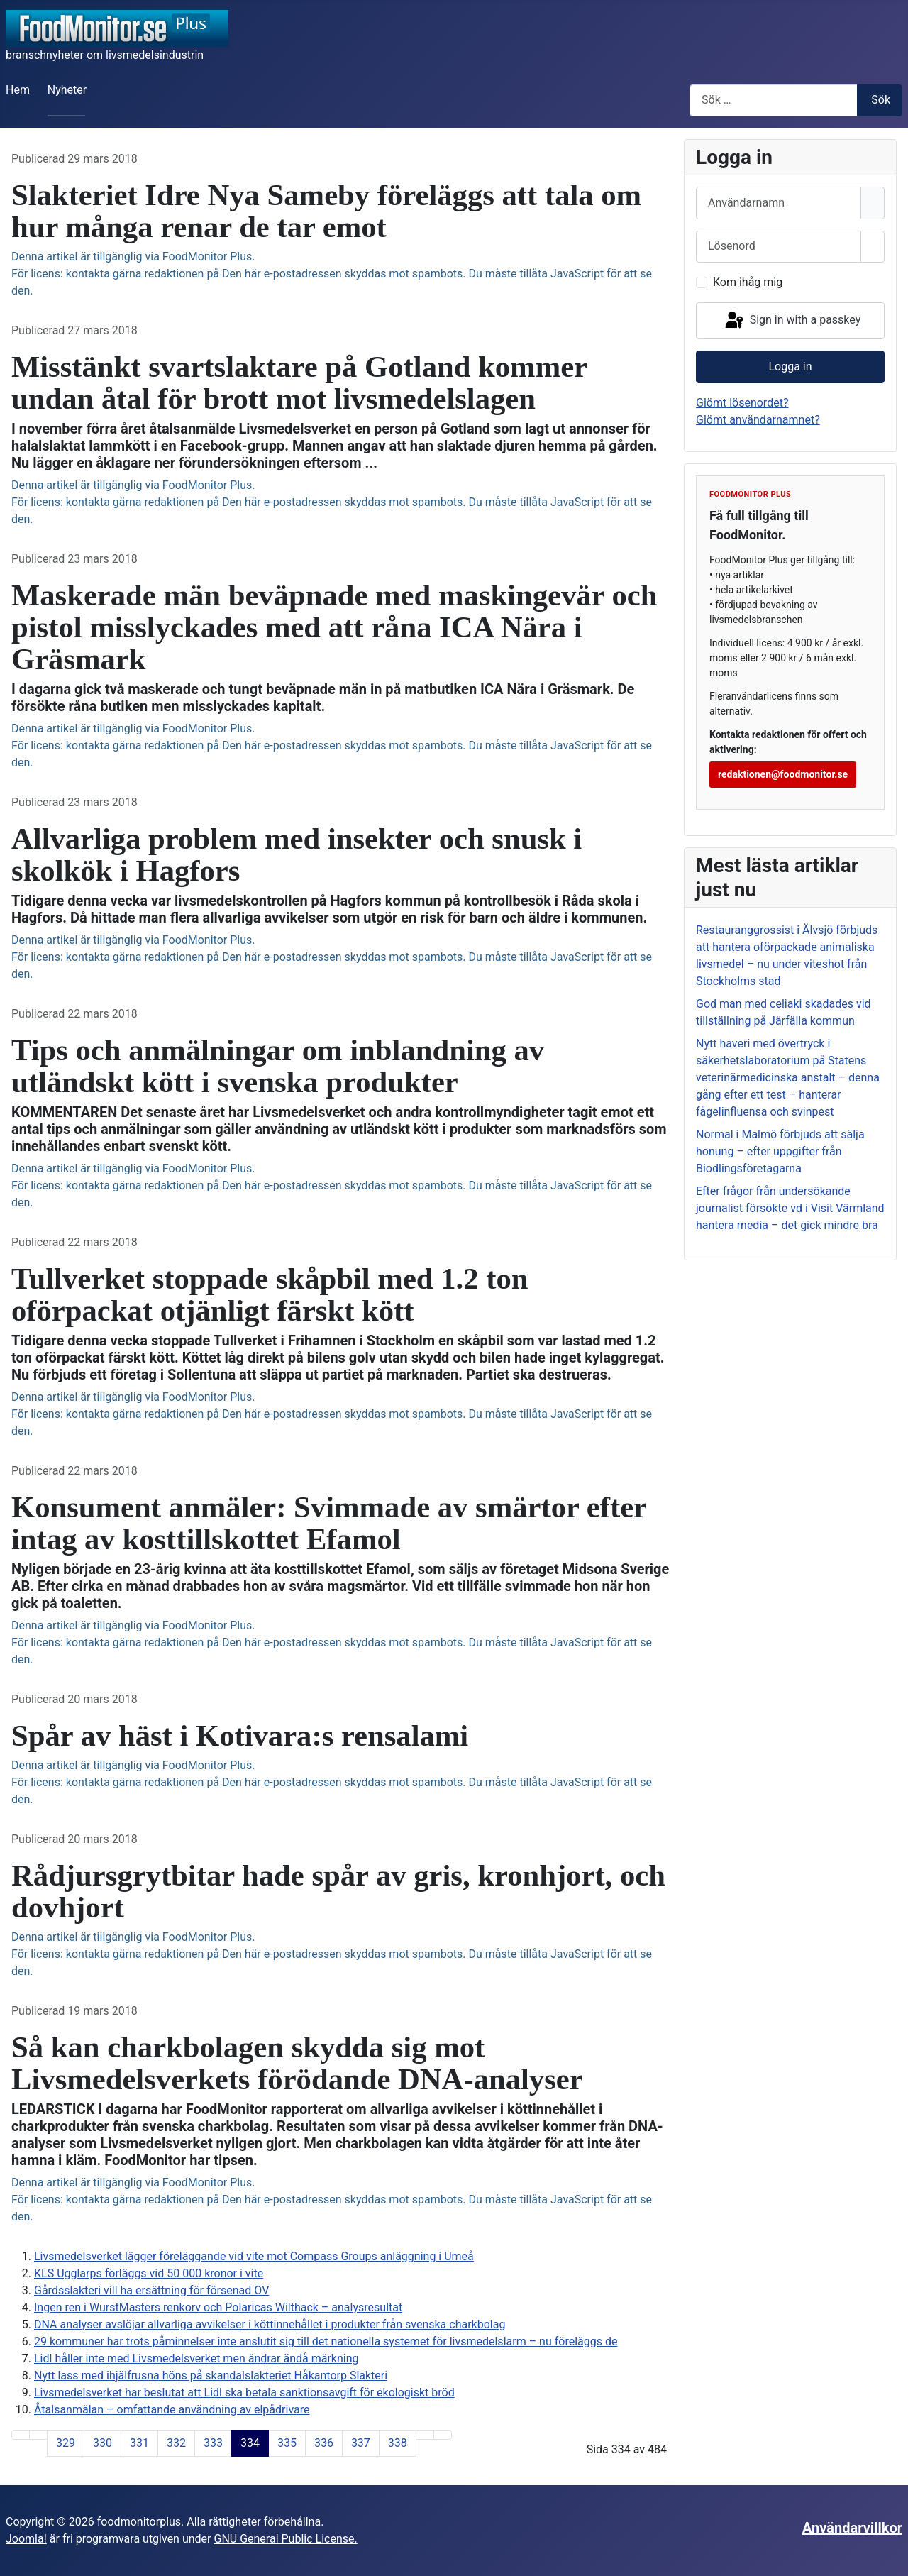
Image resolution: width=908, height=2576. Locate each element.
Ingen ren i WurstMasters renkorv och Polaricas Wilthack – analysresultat (218, 2307)
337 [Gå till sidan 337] (360, 2443)
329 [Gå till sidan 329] (65, 2443)
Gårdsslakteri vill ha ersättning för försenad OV (151, 2290)
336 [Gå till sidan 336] (323, 2443)
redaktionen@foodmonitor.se (783, 774)
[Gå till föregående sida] (38, 2435)
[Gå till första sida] (20, 2435)
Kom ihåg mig (747, 282)
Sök (880, 99)
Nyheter (67, 90)
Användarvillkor (852, 2527)
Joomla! (26, 2538)
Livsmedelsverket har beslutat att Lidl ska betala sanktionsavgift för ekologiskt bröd (244, 2392)
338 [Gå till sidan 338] (397, 2443)
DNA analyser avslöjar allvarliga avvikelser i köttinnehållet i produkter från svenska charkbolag (269, 2324)
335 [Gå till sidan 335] (287, 2443)
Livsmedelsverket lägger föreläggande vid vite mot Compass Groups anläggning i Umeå (254, 2256)
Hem (18, 90)
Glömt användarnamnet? (758, 419)
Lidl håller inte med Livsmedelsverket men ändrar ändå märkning (196, 2358)
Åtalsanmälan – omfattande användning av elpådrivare (171, 2409)
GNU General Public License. (285, 2538)
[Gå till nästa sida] (425, 2435)
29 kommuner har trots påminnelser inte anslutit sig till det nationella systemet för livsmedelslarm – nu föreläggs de (325, 2341)
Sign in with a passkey (792, 320)
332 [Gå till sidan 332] (176, 2443)
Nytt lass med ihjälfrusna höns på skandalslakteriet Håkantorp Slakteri (210, 2375)
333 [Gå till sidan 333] (213, 2443)
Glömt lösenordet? (742, 402)
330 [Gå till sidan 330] (102, 2443)
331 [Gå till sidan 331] (139, 2443)
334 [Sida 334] (250, 2443)
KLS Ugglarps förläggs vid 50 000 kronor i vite (148, 2273)
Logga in (790, 366)
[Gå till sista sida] (442, 2435)
